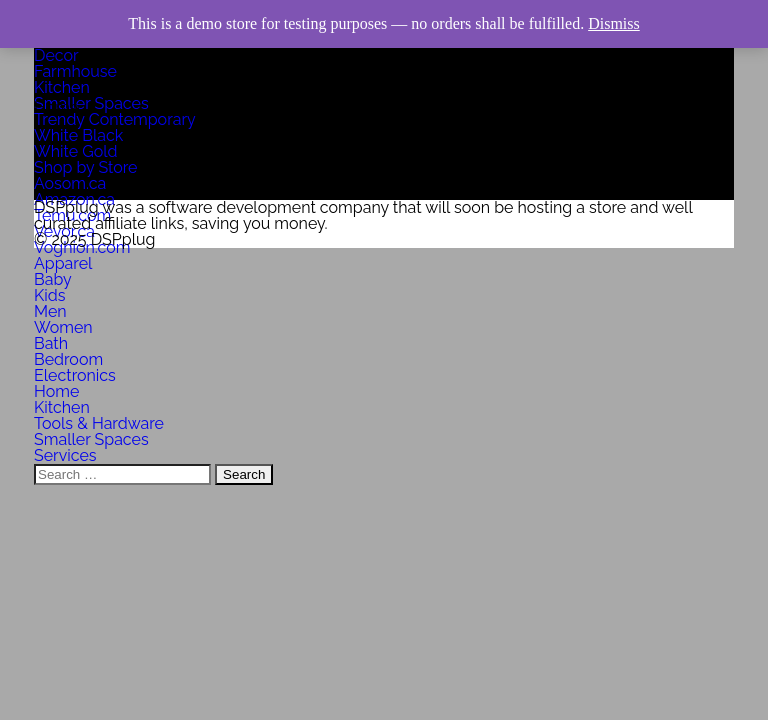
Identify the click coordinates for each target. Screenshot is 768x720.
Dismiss (614, 23)
